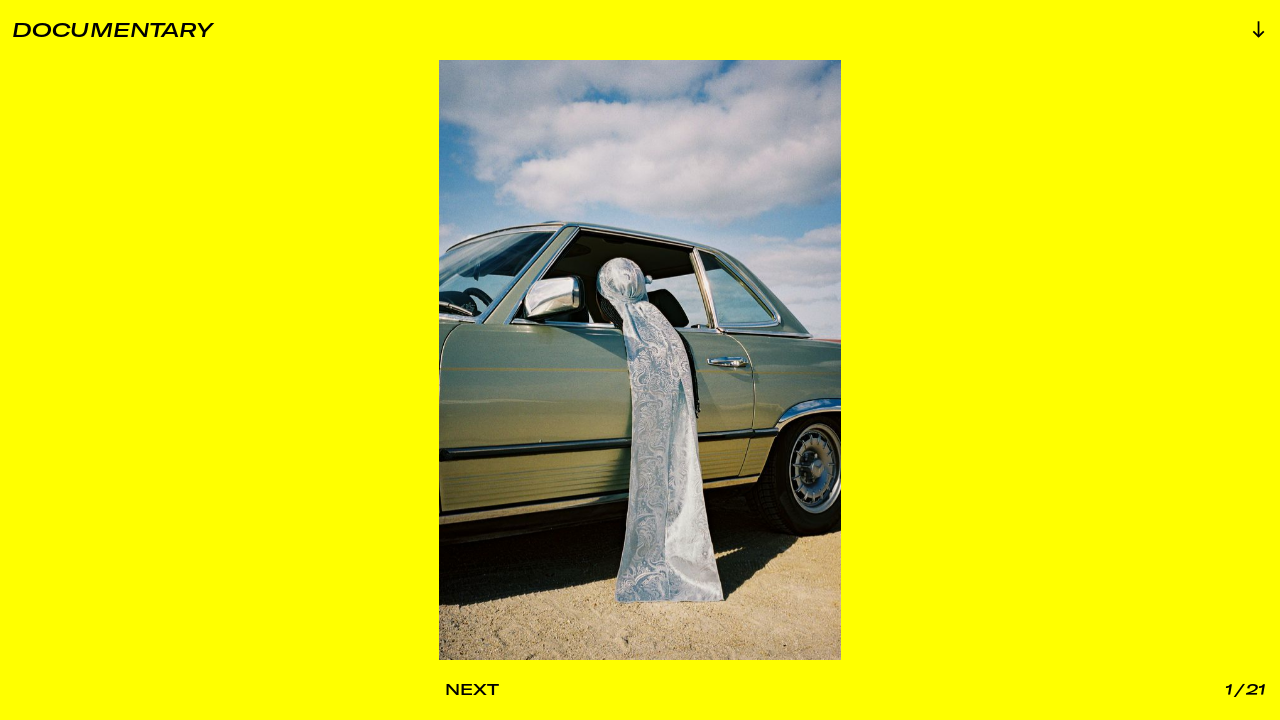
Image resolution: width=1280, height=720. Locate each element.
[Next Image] (538, 690)
